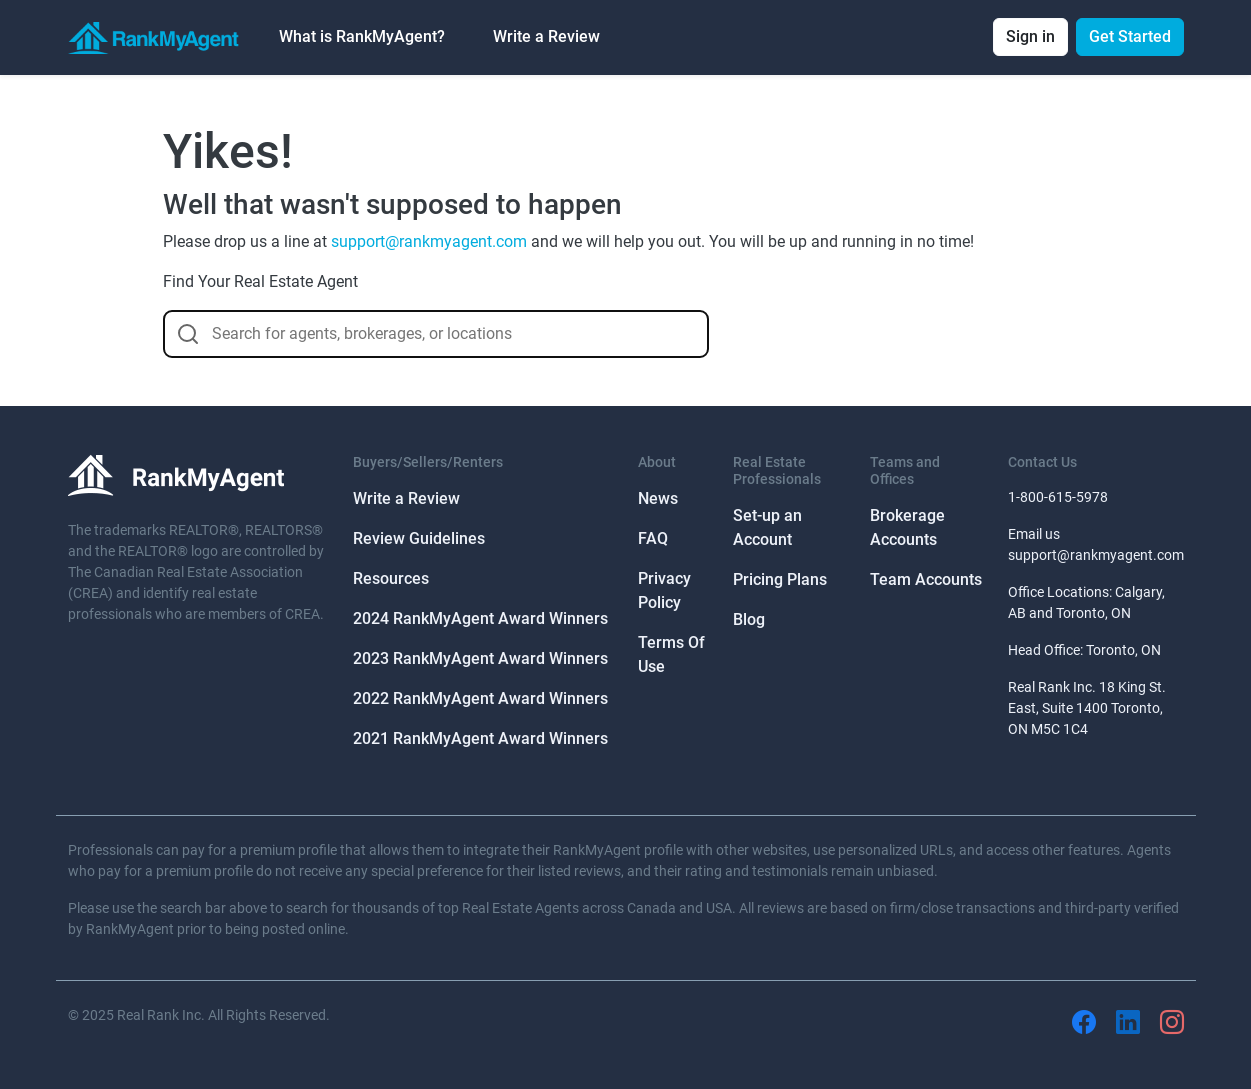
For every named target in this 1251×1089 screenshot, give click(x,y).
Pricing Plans (780, 579)
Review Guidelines (419, 538)
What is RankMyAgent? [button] (362, 36)
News (658, 498)
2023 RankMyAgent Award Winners (480, 658)
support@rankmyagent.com (429, 241)
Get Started (1130, 36)
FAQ (653, 538)
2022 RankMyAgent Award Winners (480, 698)
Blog (749, 619)
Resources (391, 578)
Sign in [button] (1030, 36)
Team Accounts (926, 579)
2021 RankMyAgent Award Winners (480, 738)
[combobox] (436, 334)
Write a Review (546, 36)
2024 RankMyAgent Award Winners (480, 618)
